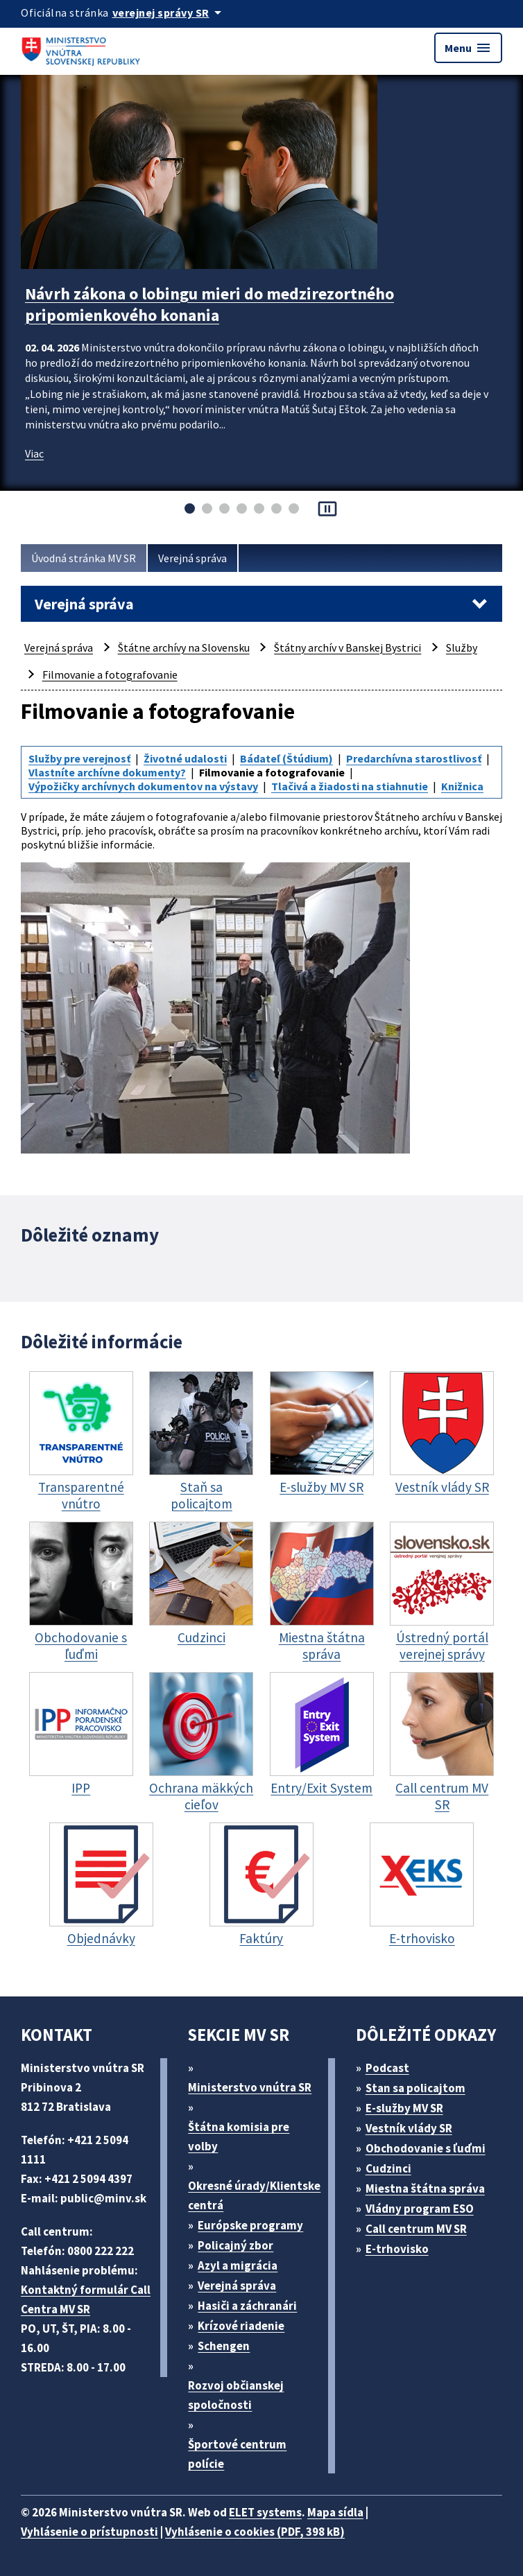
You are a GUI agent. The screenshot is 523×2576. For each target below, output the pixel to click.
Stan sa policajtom (415, 2088)
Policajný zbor (235, 2245)
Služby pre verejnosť (79, 758)
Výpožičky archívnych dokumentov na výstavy (143, 786)
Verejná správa (192, 558)
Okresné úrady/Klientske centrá (254, 2195)
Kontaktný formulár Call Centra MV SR (86, 2299)
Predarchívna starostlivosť (413, 758)
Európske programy (250, 2225)
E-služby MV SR (404, 2108)
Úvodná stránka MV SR (83, 558)
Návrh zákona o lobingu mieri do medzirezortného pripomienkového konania (209, 304)
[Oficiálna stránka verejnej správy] (169, 12)
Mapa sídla (335, 2512)
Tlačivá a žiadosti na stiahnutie (349, 786)
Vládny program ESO (420, 2208)
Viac (34, 453)
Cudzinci (388, 2168)
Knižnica (462, 786)
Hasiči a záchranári (247, 2305)
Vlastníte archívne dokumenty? (107, 772)
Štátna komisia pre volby (238, 2136)
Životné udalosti (185, 758)
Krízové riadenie (241, 2325)
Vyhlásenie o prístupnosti (89, 2531)
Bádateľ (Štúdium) (286, 758)
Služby (461, 647)
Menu (468, 48)
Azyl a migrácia (237, 2265)
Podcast (387, 2067)
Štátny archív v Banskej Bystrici (347, 647)
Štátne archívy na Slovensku (184, 647)
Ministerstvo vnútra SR (249, 2087)
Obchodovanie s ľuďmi (426, 2148)
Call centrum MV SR (416, 2228)
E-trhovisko (397, 2248)
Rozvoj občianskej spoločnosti (236, 2395)
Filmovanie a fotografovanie (110, 674)
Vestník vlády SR (409, 2128)
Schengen (224, 2345)
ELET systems (265, 2512)
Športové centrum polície (237, 2454)
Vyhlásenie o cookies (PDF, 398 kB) (255, 2531)
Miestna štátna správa (425, 2188)
